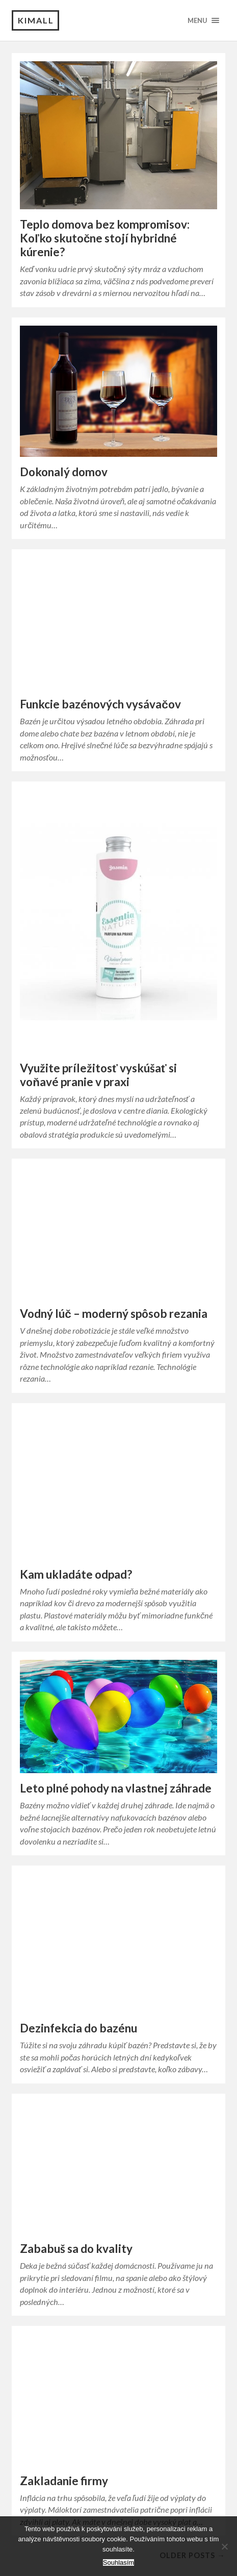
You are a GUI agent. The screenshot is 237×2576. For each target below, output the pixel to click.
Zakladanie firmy (64, 2481)
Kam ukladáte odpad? (76, 1574)
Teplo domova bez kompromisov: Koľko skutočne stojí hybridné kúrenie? (105, 238)
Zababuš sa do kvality (76, 2248)
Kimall (36, 20)
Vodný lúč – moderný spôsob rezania (113, 1313)
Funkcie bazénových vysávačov (100, 704)
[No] (224, 2546)
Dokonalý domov (64, 472)
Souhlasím (118, 2562)
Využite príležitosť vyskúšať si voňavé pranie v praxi (98, 1075)
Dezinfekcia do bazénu (78, 2028)
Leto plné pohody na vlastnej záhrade (116, 1788)
